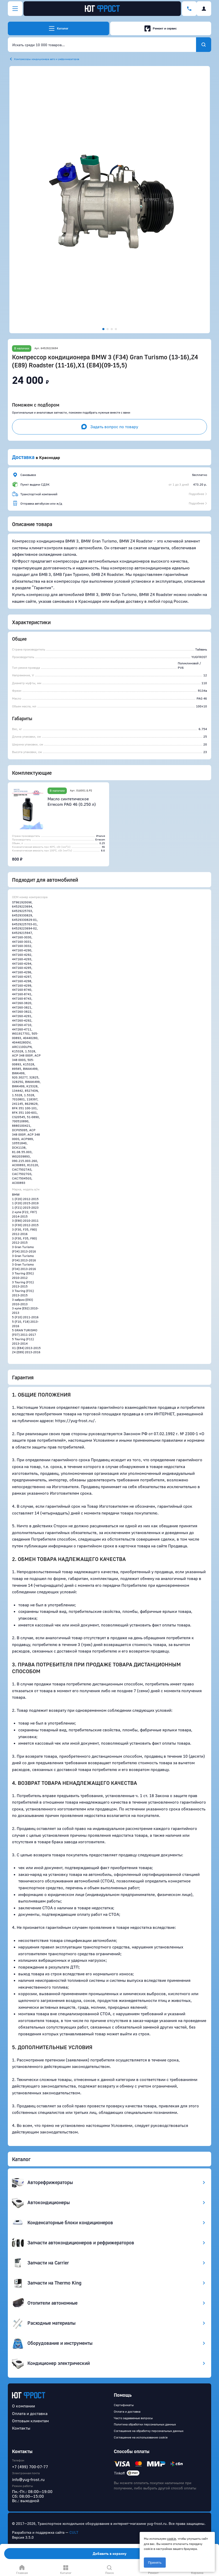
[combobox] (102, 44)
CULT (73, 2532)
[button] (109, 199)
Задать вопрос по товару (109, 427)
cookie (171, 2539)
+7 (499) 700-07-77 (30, 2466)
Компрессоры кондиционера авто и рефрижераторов (46, 59)
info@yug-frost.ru (28, 2479)
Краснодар (49, 457)
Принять (155, 2563)
